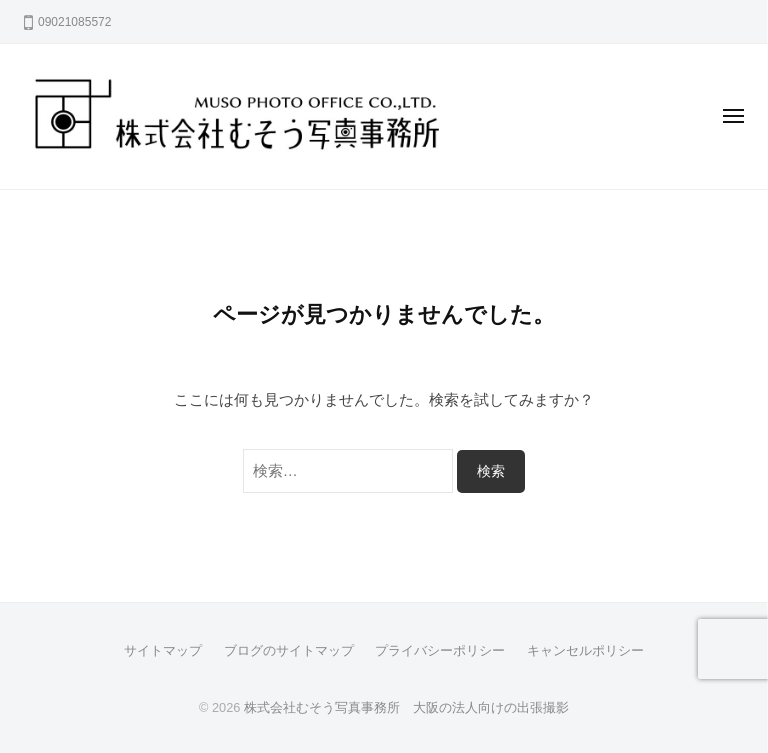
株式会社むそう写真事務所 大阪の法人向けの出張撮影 (406, 707)
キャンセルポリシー (585, 650)
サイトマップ (163, 650)
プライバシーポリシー (440, 650)
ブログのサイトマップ (289, 650)
